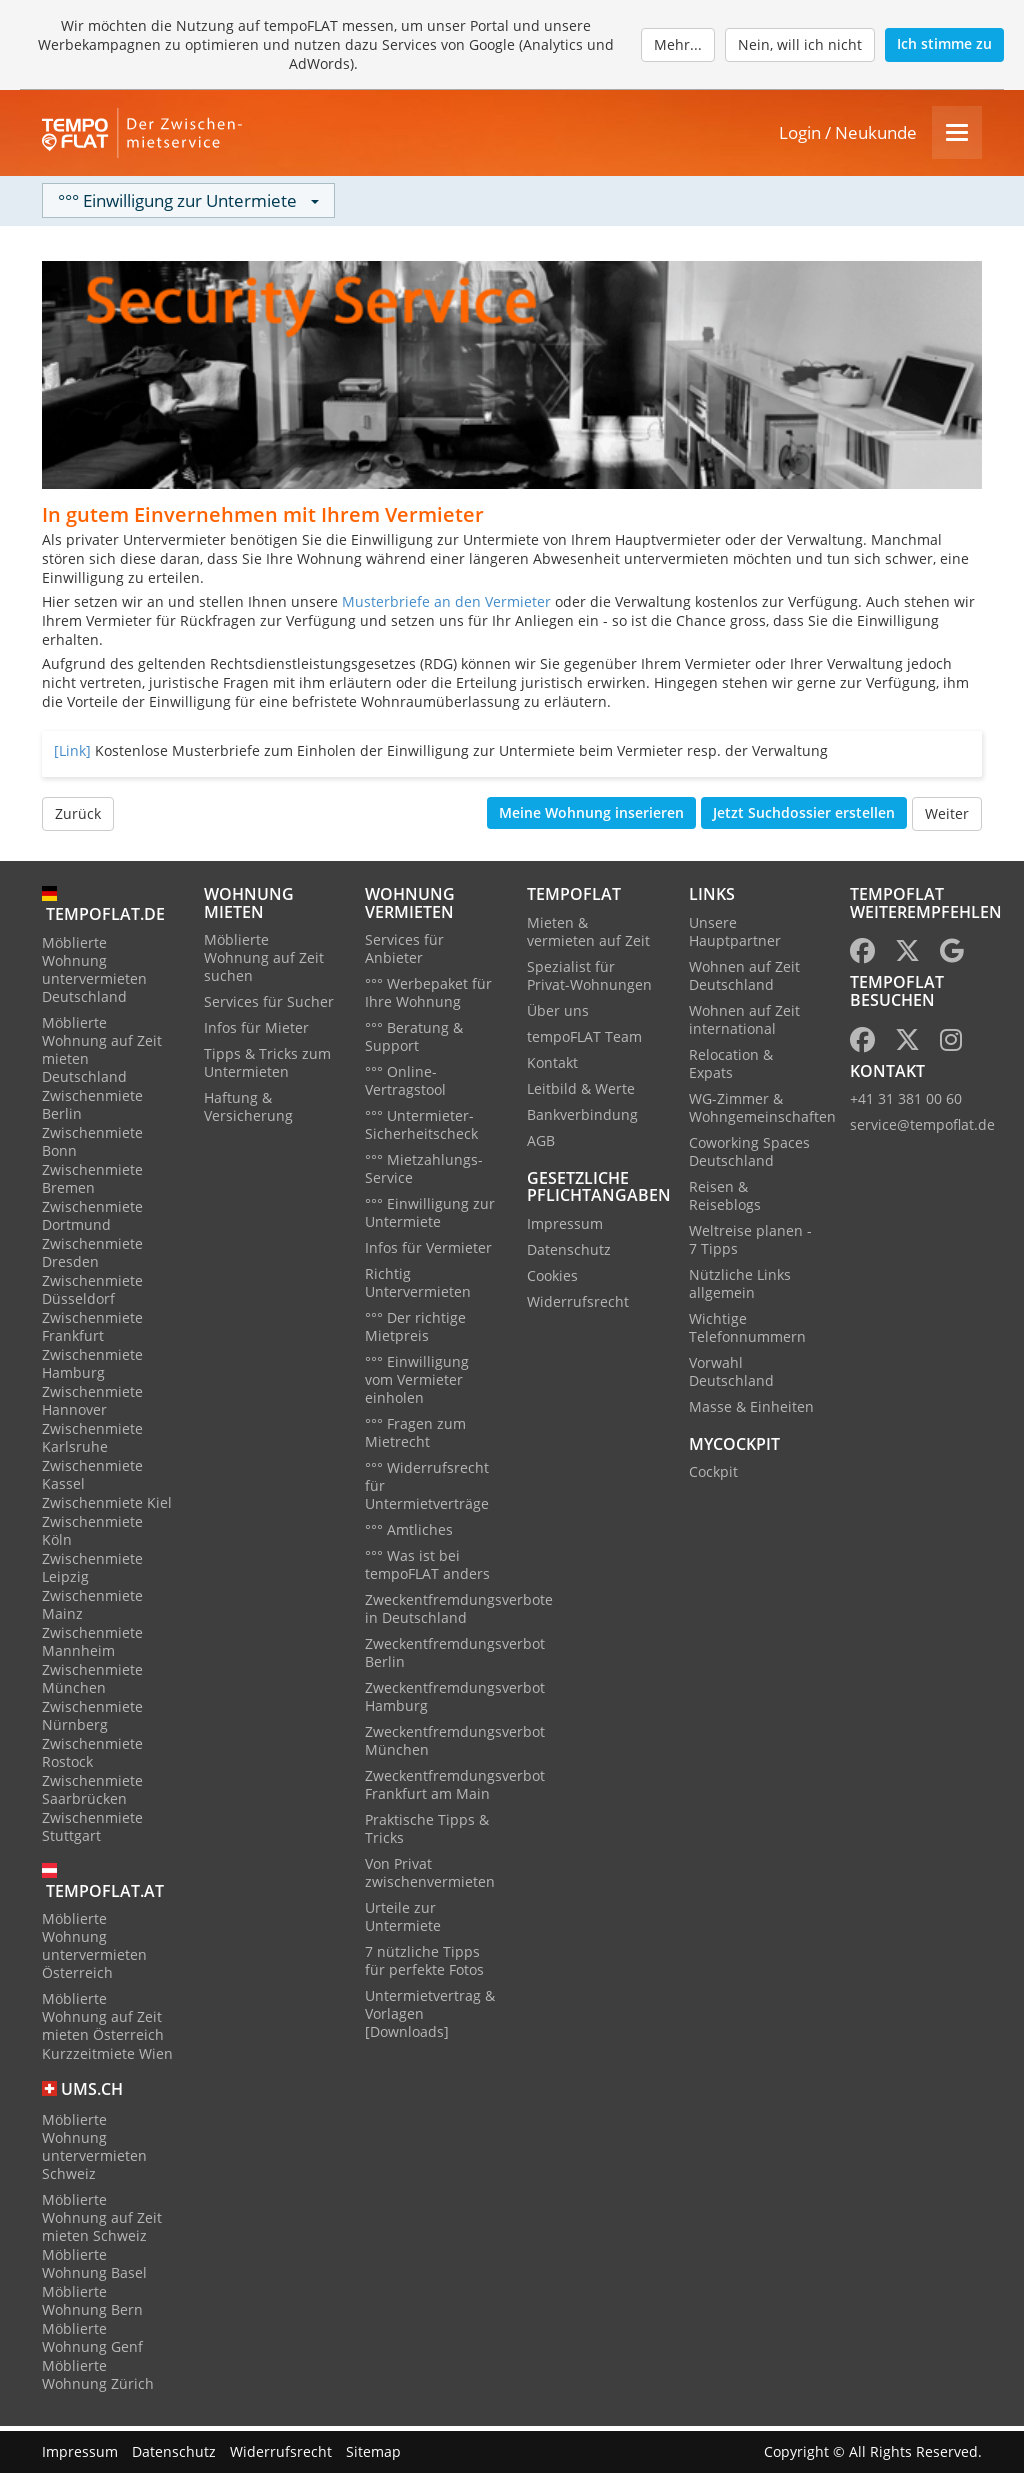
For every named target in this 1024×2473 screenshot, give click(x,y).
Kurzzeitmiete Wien (107, 2058)
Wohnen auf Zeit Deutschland (744, 979)
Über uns (558, 1014)
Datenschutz (569, 1253)
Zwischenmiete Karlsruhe (92, 1441)
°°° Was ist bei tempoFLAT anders (427, 1569)
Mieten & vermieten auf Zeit (588, 935)
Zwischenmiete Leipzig (92, 1571)
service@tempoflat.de (922, 1129)
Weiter (947, 818)
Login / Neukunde (848, 135)
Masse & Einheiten (751, 1410)
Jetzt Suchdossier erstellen (804, 817)
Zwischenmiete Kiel (107, 1506)
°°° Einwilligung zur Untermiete (430, 1217)
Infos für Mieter (256, 1032)
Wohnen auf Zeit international (744, 1023)
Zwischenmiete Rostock (92, 1756)
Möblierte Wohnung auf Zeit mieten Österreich (103, 2021)
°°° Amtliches (409, 1534)
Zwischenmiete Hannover (92, 1404)
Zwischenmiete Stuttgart (92, 1830)
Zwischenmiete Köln (92, 1534)
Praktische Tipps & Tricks (427, 1833)
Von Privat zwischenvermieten (430, 1877)
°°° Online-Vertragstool (405, 1085)
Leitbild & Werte (581, 1092)
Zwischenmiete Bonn (92, 1145)
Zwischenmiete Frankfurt (92, 1330)
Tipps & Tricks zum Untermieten (267, 1067)
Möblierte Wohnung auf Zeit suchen (264, 962)
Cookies (552, 1279)
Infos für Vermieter (428, 1252)
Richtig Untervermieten (418, 1287)
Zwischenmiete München (92, 1682)
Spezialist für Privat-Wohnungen (589, 979)
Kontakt (552, 1066)
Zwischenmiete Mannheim (92, 1645)
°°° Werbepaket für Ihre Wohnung (428, 997)
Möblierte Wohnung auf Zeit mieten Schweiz (102, 2222)
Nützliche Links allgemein (740, 1287)
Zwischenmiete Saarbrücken (92, 1793)
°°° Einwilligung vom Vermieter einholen (417, 1384)
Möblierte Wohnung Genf (92, 2342)
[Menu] (957, 135)
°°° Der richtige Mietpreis (415, 1331)
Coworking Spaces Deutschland (749, 1155)
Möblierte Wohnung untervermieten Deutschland (94, 973)
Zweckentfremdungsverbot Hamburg (455, 1701)
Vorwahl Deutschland (731, 1375)
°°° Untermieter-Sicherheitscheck (421, 1129)
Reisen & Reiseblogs (725, 1199)
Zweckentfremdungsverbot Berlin (455, 1657)
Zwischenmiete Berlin (92, 1108)
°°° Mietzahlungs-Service (424, 1173)
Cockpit (713, 1476)
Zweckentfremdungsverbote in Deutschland (459, 1613)
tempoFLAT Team (584, 1040)
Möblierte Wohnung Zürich (98, 2379)
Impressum (565, 1227)
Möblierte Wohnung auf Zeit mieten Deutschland (102, 1053)
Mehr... (678, 44)
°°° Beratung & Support (414, 1041)
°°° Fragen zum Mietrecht (415, 1437)
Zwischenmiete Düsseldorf (92, 1293)
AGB (541, 1144)
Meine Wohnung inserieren (591, 817)
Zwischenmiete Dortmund (92, 1219)
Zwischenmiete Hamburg (92, 1367)
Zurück (78, 818)
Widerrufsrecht (578, 1305)
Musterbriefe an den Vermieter (446, 606)
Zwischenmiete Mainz (92, 1608)
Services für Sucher (269, 1006)
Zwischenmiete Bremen (92, 1182)
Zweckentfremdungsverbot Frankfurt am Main (455, 1789)
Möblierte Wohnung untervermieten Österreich (94, 1950)
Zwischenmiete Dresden (92, 1256)
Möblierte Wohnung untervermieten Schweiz (94, 2151)
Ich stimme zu (944, 43)
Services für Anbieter (404, 953)
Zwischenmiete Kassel (92, 1478)
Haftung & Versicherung (248, 1111)
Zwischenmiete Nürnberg (92, 1719)
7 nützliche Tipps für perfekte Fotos (424, 1965)
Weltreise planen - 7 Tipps (750, 1243)
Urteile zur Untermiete (403, 1921)
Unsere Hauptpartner (735, 935)
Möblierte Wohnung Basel (94, 2268)
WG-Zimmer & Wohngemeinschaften (762, 1111)
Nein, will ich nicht (800, 44)
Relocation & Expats (731, 1067)
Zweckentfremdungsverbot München (455, 1745)
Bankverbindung (582, 1118)
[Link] (72, 755)
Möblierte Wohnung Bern (92, 2305)
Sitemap (373, 2451)
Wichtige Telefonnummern (747, 1331)
